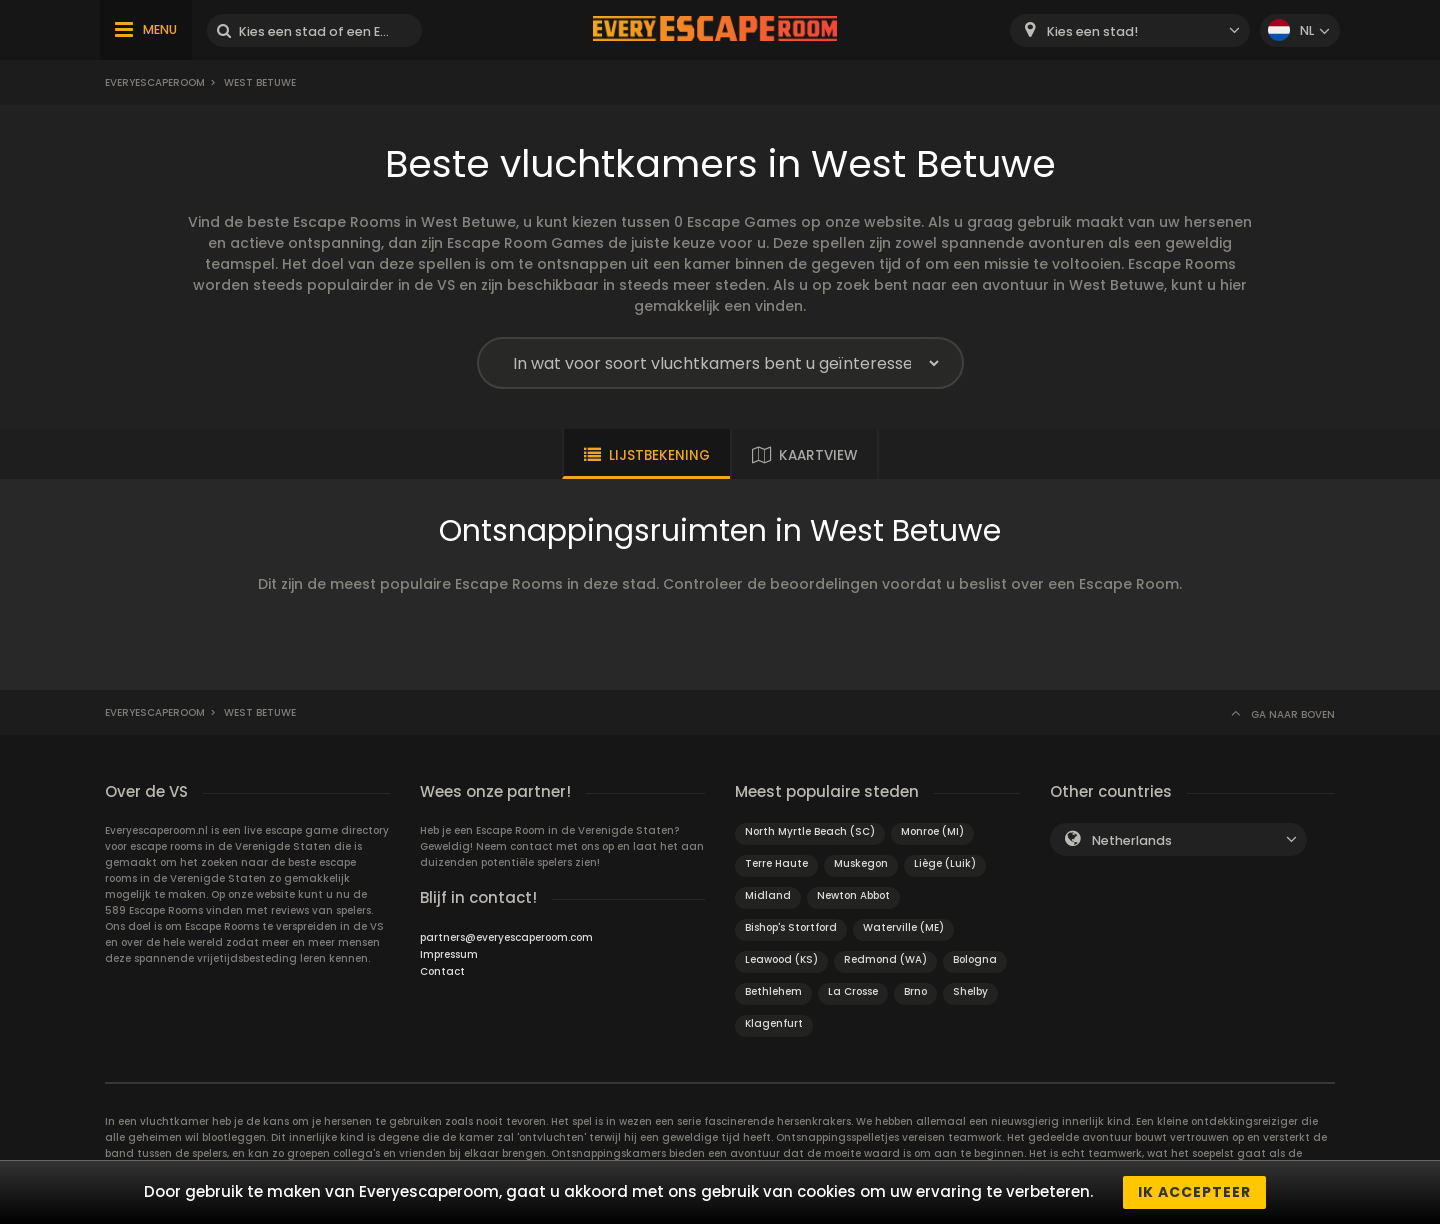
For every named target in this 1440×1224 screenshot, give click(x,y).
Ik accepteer (1194, 1192)
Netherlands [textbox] (1132, 840)
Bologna (975, 959)
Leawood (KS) (781, 959)
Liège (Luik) (945, 863)
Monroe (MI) (932, 831)
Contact (442, 971)
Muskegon (861, 863)
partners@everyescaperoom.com (506, 937)
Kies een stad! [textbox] (1092, 31)
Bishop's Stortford (791, 927)
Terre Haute (776, 863)
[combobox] (1130, 30)
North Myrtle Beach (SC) (810, 831)
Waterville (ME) (903, 927)
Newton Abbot (853, 895)
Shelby (970, 991)
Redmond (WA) (885, 959)
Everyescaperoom (155, 82)
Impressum (449, 954)
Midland (768, 895)
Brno (915, 991)
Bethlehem (773, 991)
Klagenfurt (774, 1023)
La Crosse (853, 991)
